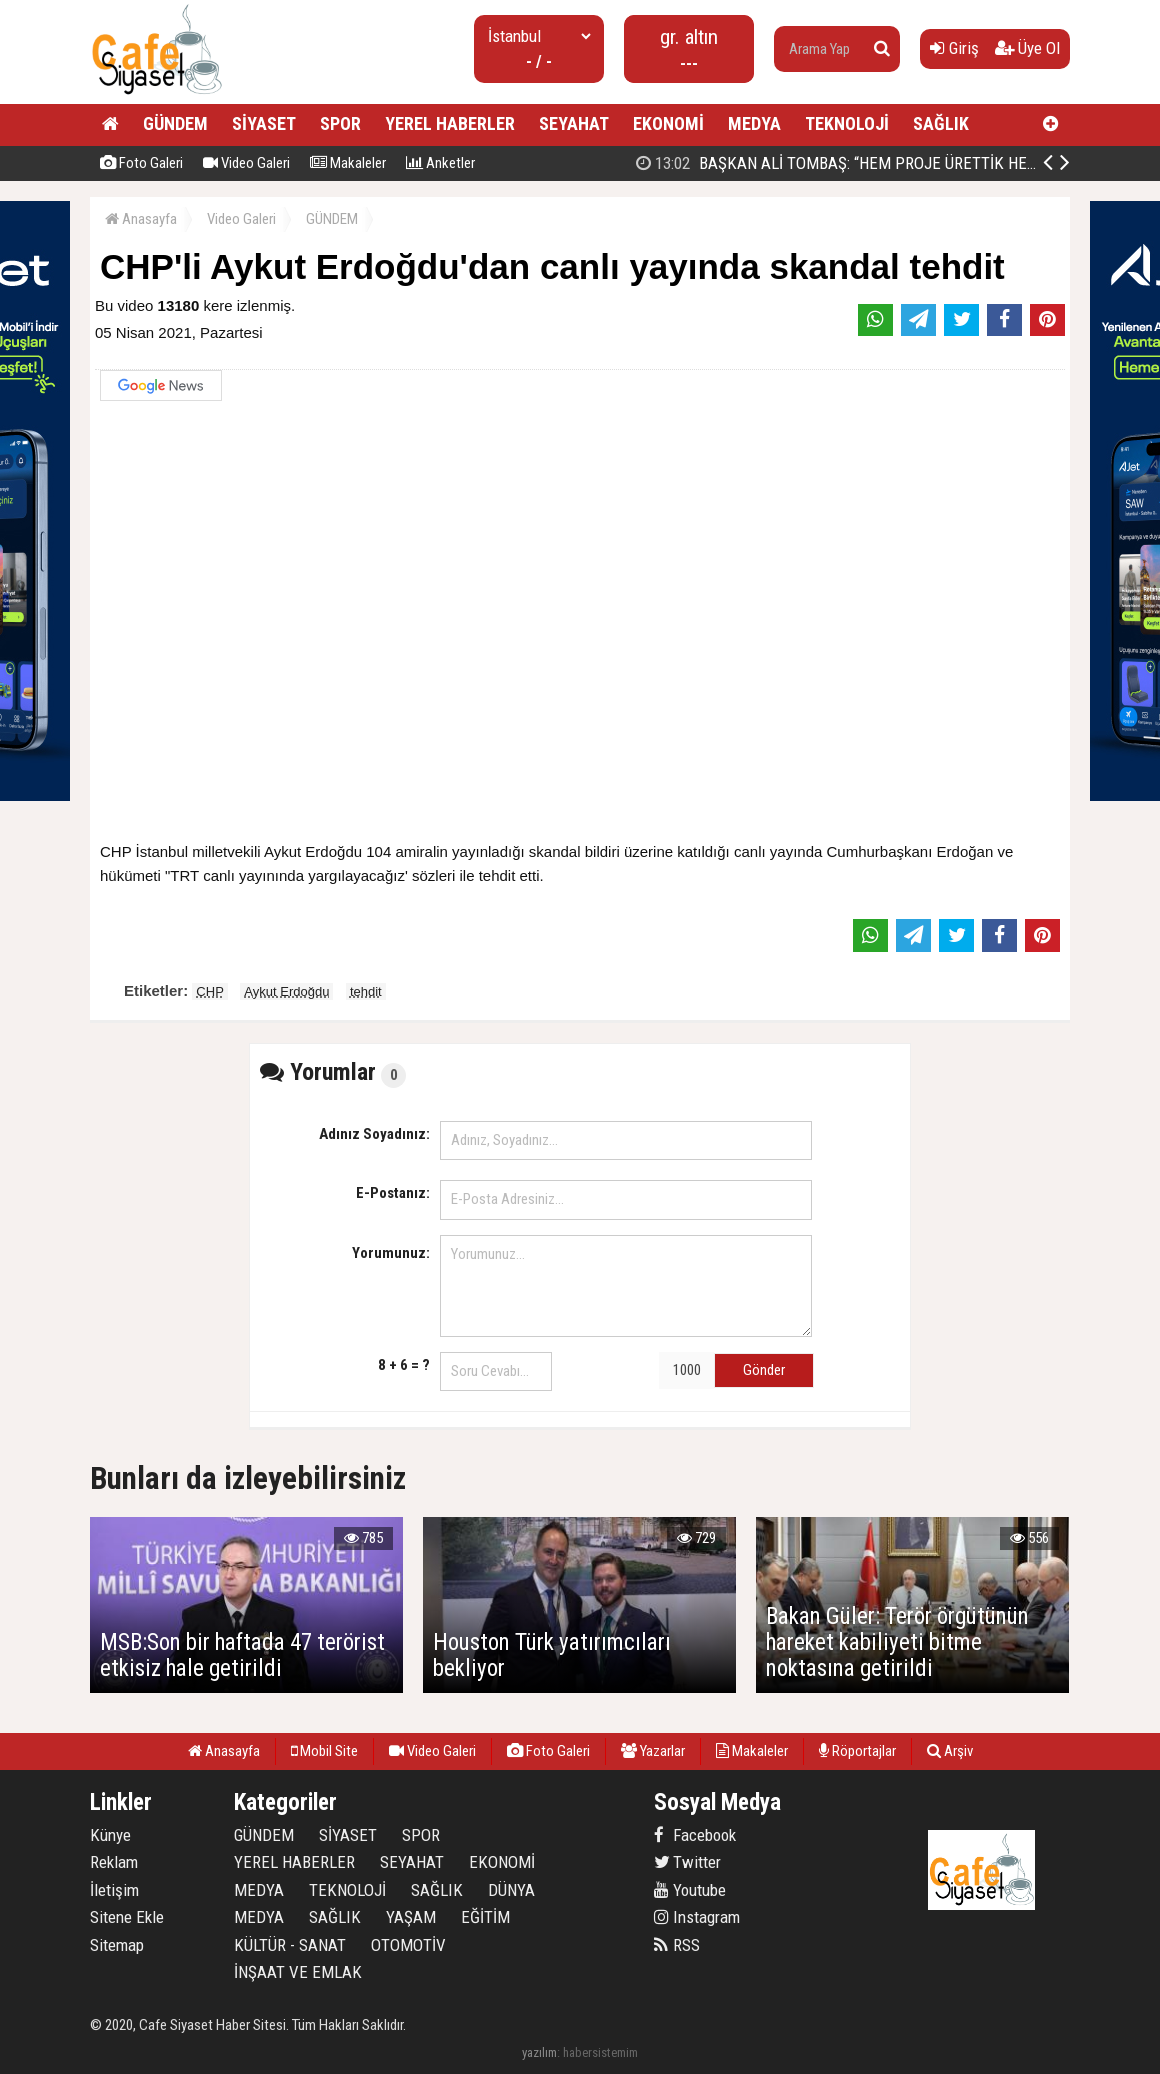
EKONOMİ (668, 123)
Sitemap (117, 1945)
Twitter (687, 1862)
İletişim (114, 1890)
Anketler (440, 163)
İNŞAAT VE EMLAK (298, 1972)
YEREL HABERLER (450, 123)
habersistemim (600, 2052)
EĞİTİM (485, 1917)
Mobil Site (324, 1751)
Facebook (695, 1835)
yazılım (539, 2052)
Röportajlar (857, 1751)
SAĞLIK (941, 123)
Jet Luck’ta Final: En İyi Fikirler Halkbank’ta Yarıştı (841, 163)
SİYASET (264, 123)
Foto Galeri (141, 163)
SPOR (340, 123)
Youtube (690, 1890)
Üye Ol (1027, 48)
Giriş (954, 48)
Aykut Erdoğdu (286, 991)
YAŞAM (411, 1917)
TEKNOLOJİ (847, 123)
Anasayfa (141, 219)
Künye (110, 1835)
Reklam (114, 1862)
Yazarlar (653, 1751)
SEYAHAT (574, 123)
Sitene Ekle (127, 1917)
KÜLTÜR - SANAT (290, 1945)
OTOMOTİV (408, 1945)
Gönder (764, 1370)
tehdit (366, 991)
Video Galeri (246, 163)
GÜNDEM (175, 123)
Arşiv (950, 1751)
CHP (209, 991)
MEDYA (754, 123)
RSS (677, 1945)
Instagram (697, 1917)
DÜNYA (511, 1890)
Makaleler (348, 163)
